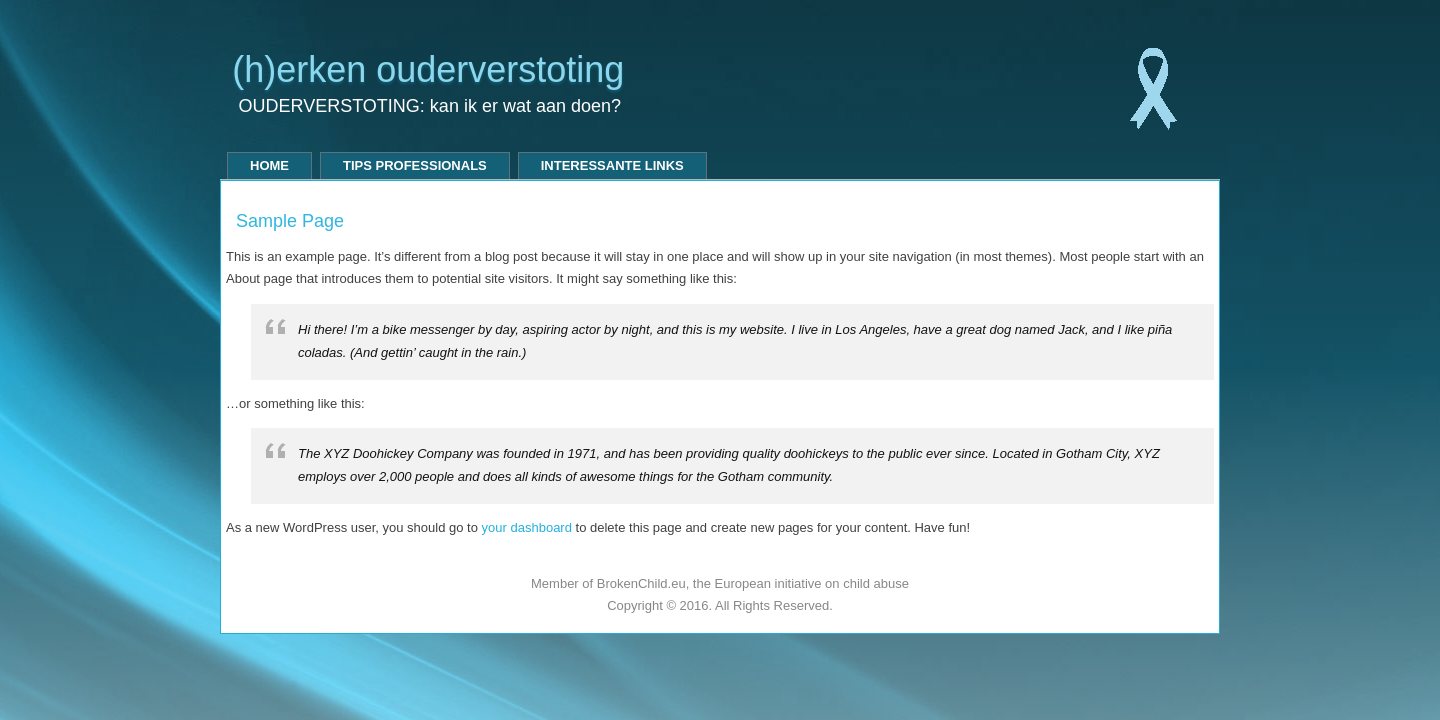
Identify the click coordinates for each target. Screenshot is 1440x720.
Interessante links (612, 165)
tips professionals (415, 165)
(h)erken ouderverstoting (428, 69)
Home (269, 165)
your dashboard (527, 527)
